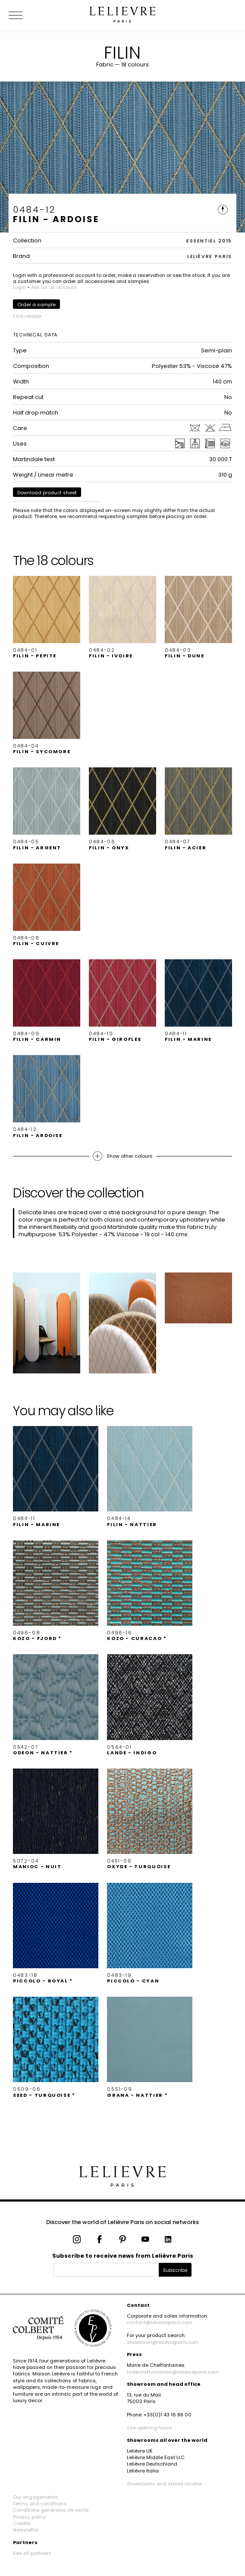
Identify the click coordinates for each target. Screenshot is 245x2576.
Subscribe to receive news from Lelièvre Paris (122, 2256)
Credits (22, 2523)
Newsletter (26, 2529)
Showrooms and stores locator (164, 2483)
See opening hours (149, 2427)
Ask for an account (54, 287)
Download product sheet (47, 492)
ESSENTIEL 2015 (209, 240)
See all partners (32, 2553)
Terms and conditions (39, 2503)
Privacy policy (29, 2516)
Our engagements (35, 2497)
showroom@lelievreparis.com (163, 2342)
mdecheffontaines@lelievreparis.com (173, 2372)
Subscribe (175, 2270)
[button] (46, 617)
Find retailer (27, 316)
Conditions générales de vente (50, 2510)
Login (19, 287)
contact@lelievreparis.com (159, 2322)
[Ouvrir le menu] (26, 15)
